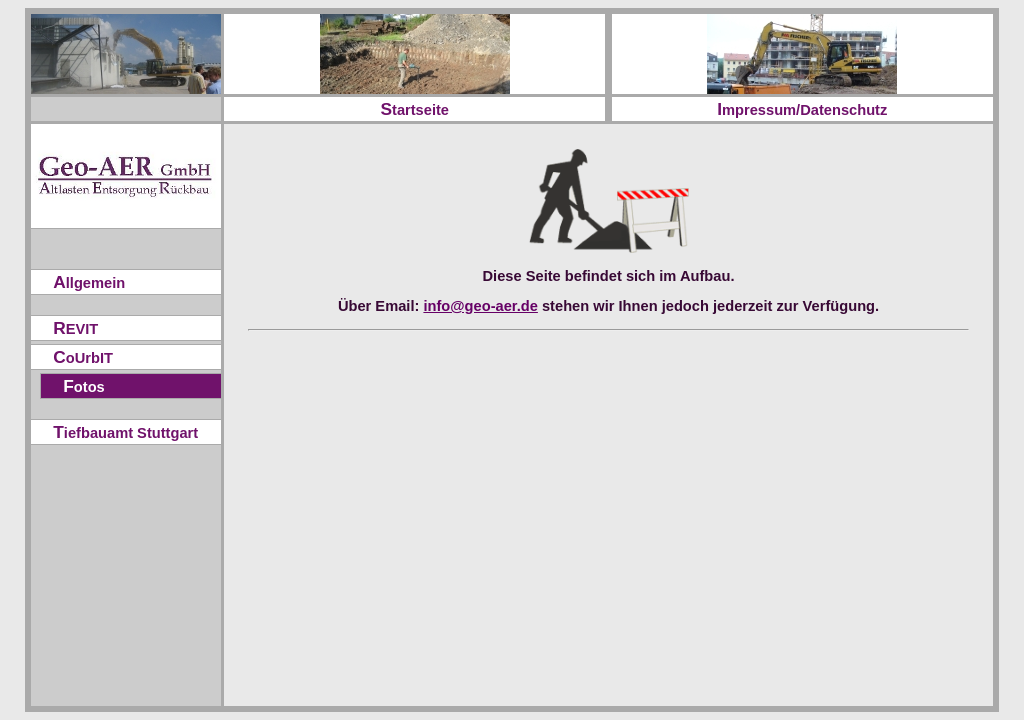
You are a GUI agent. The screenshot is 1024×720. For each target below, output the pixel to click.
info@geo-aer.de (480, 306)
